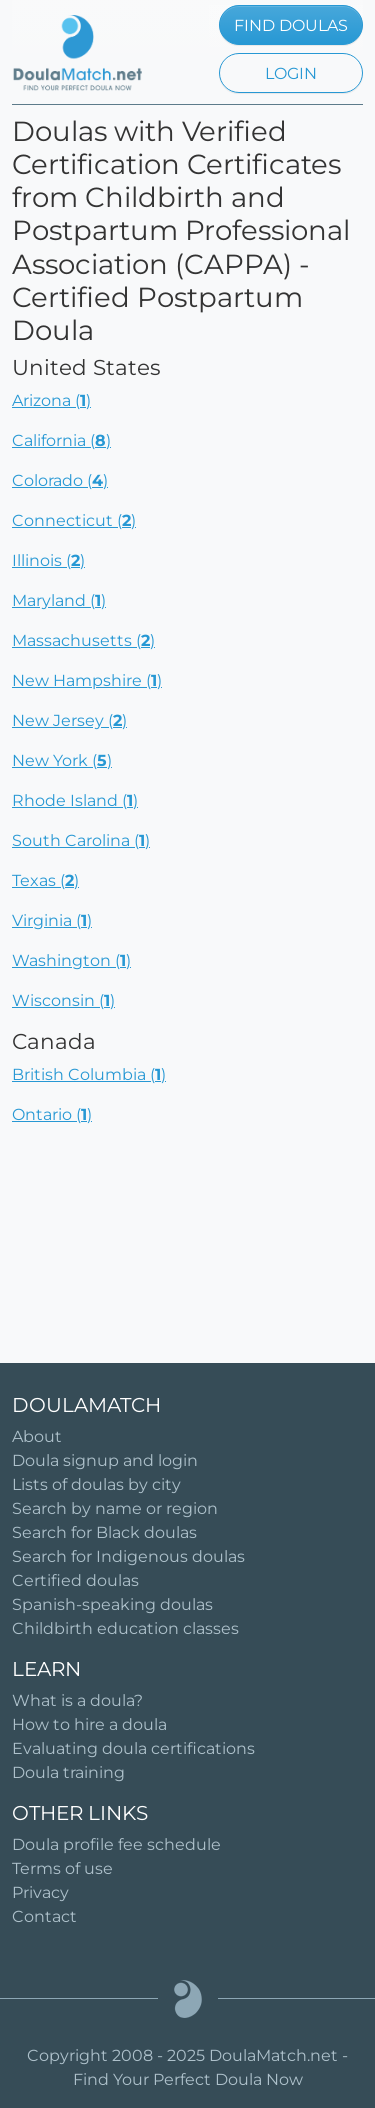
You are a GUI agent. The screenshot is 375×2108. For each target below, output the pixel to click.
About (37, 1436)
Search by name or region (115, 1508)
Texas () (45, 880)
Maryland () (59, 600)
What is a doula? (77, 1700)
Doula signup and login (105, 1460)
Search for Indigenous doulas (128, 1556)
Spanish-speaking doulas (112, 1604)
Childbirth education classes (125, 1628)
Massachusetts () (83, 640)
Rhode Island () (75, 800)
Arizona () (51, 400)
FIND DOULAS (291, 25)
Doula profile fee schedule (116, 1844)
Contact (44, 1916)
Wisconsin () (63, 1000)
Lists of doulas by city (96, 1484)
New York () (62, 760)
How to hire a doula (89, 1724)
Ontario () (52, 1114)
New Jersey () (69, 720)
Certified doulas (75, 1580)
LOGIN (291, 73)
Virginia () (52, 920)
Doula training (68, 1772)
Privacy (40, 1892)
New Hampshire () (87, 680)
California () (61, 440)
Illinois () (48, 560)
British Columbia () (89, 1074)
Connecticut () (74, 520)
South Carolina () (81, 840)
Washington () (71, 960)
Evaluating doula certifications (133, 1748)
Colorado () (60, 480)
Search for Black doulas (104, 1532)
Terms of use (62, 1868)
